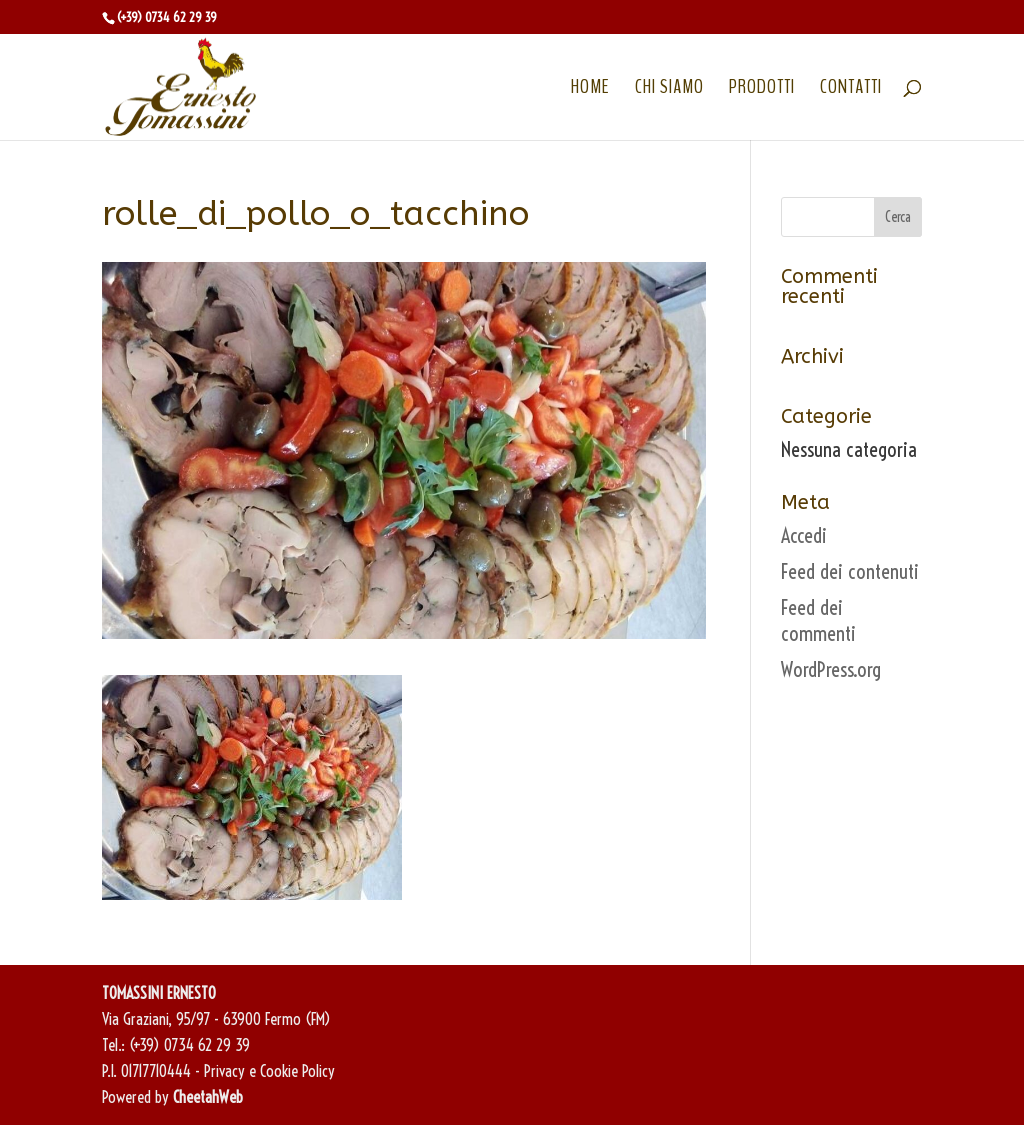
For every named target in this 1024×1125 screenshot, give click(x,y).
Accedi (804, 535)
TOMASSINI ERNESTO (159, 993)
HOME (590, 90)
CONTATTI (851, 90)
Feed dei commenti (818, 620)
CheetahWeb (208, 1097)
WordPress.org (831, 669)
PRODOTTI (762, 90)
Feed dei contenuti (850, 571)
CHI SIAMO (669, 90)
